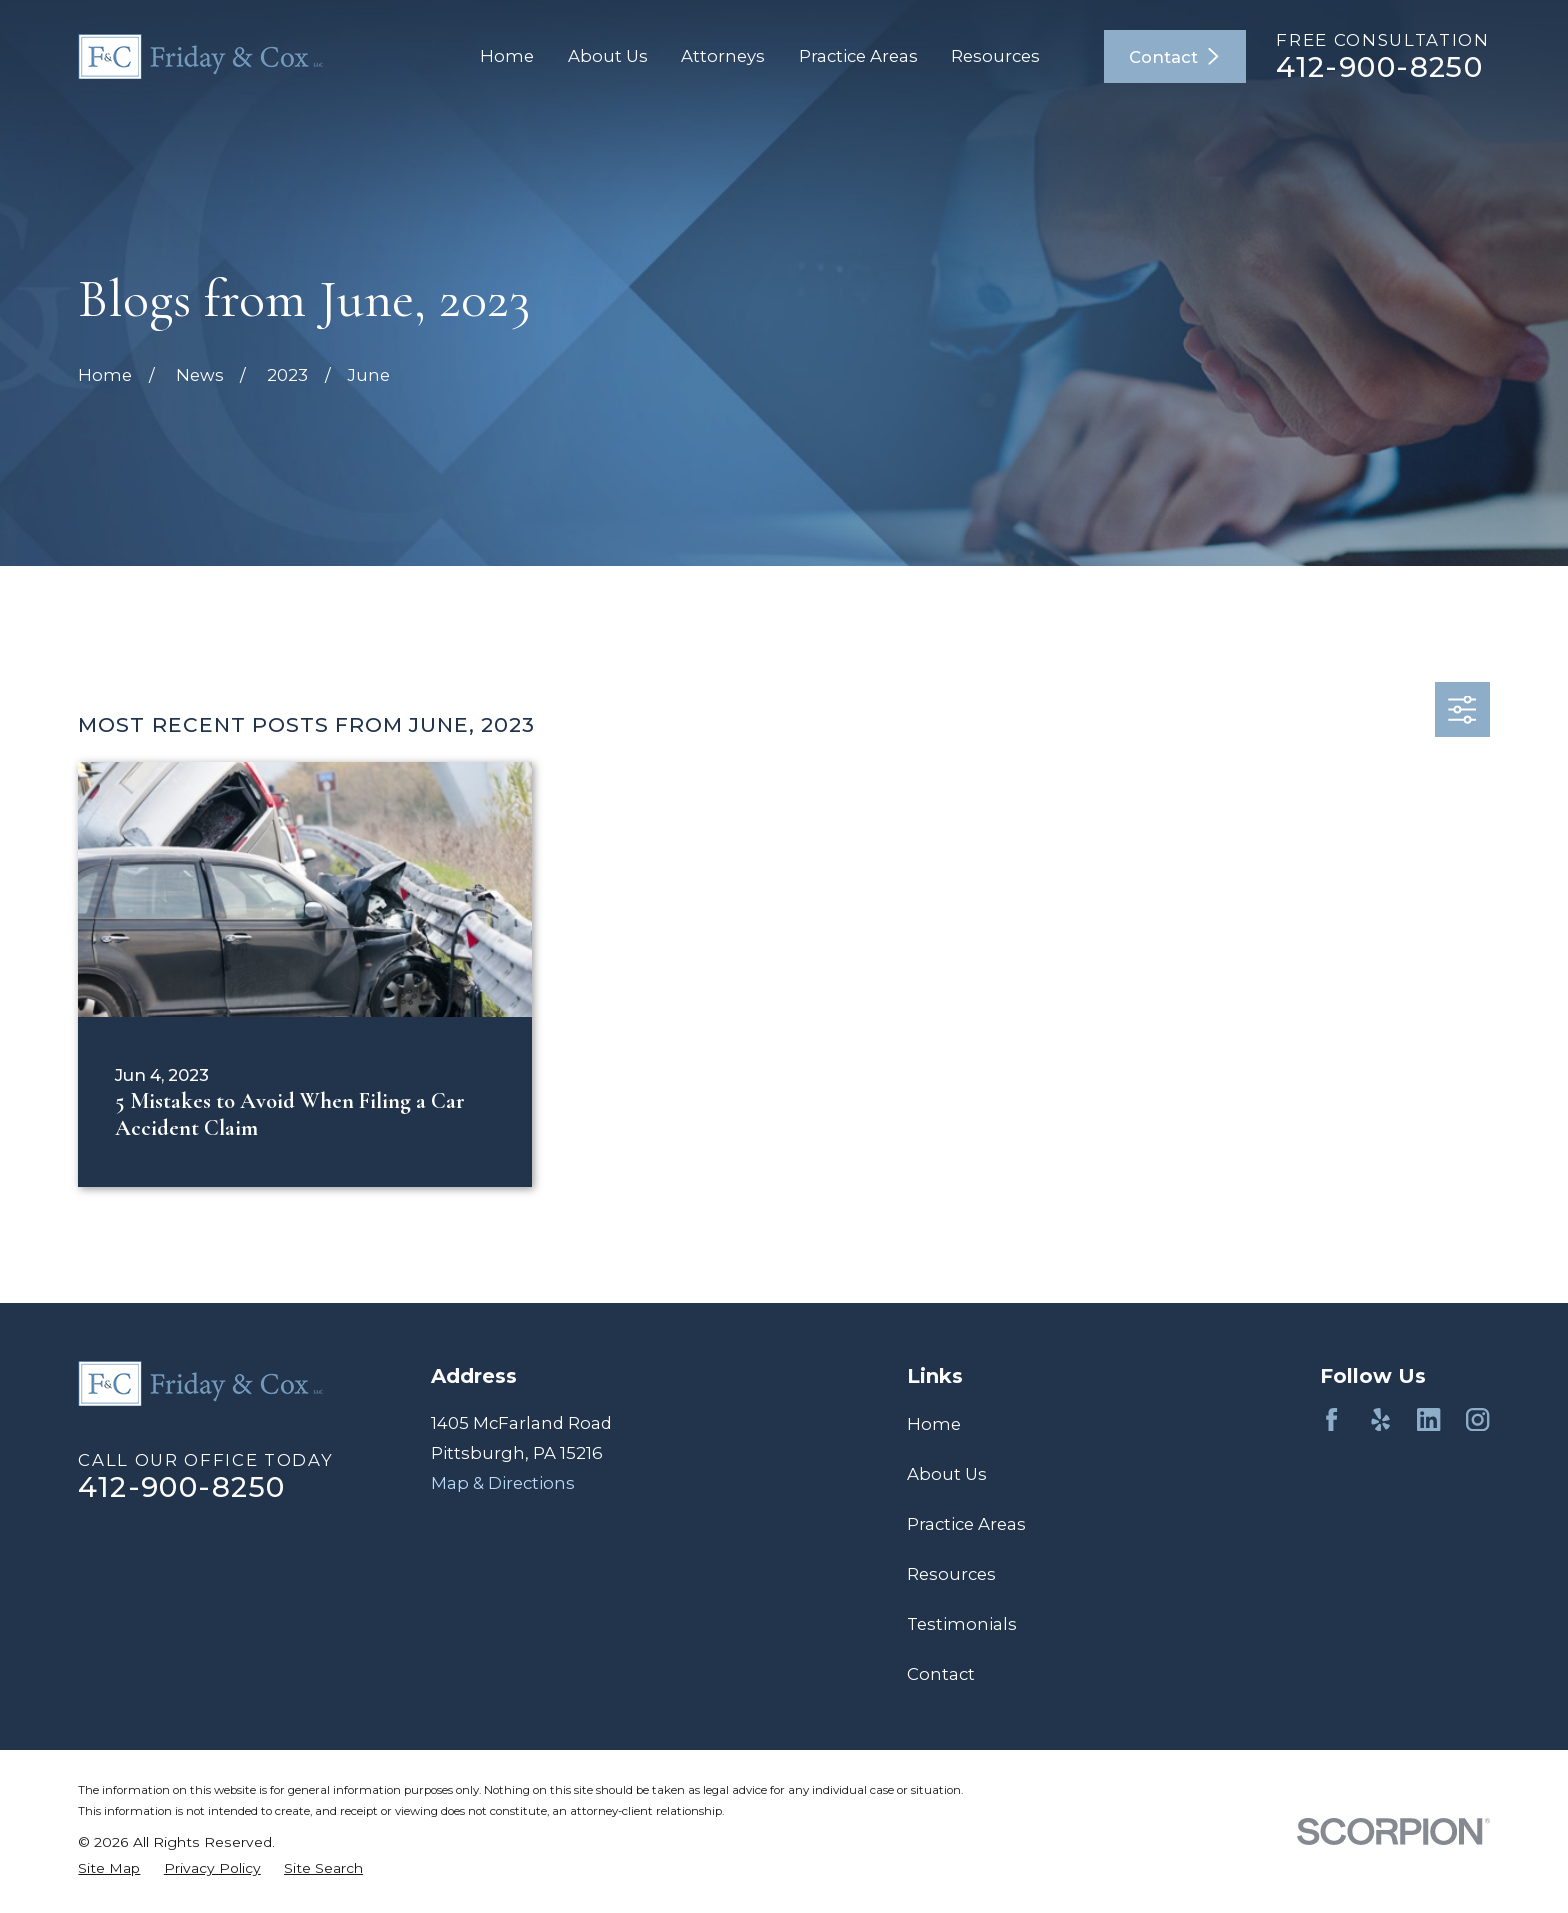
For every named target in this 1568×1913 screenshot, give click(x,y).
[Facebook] (1331, 1419)
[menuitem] (109, 1869)
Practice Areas (966, 1524)
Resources (951, 1574)
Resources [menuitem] (995, 56)
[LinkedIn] (1428, 1419)
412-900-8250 (1379, 67)
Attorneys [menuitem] (723, 56)
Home (934, 1424)
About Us (947, 1474)
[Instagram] (1477, 1419)
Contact (1175, 57)
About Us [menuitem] (608, 56)
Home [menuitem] (507, 56)
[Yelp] (1380, 1419)
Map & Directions (503, 1483)
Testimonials (962, 1624)
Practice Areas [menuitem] (858, 56)
